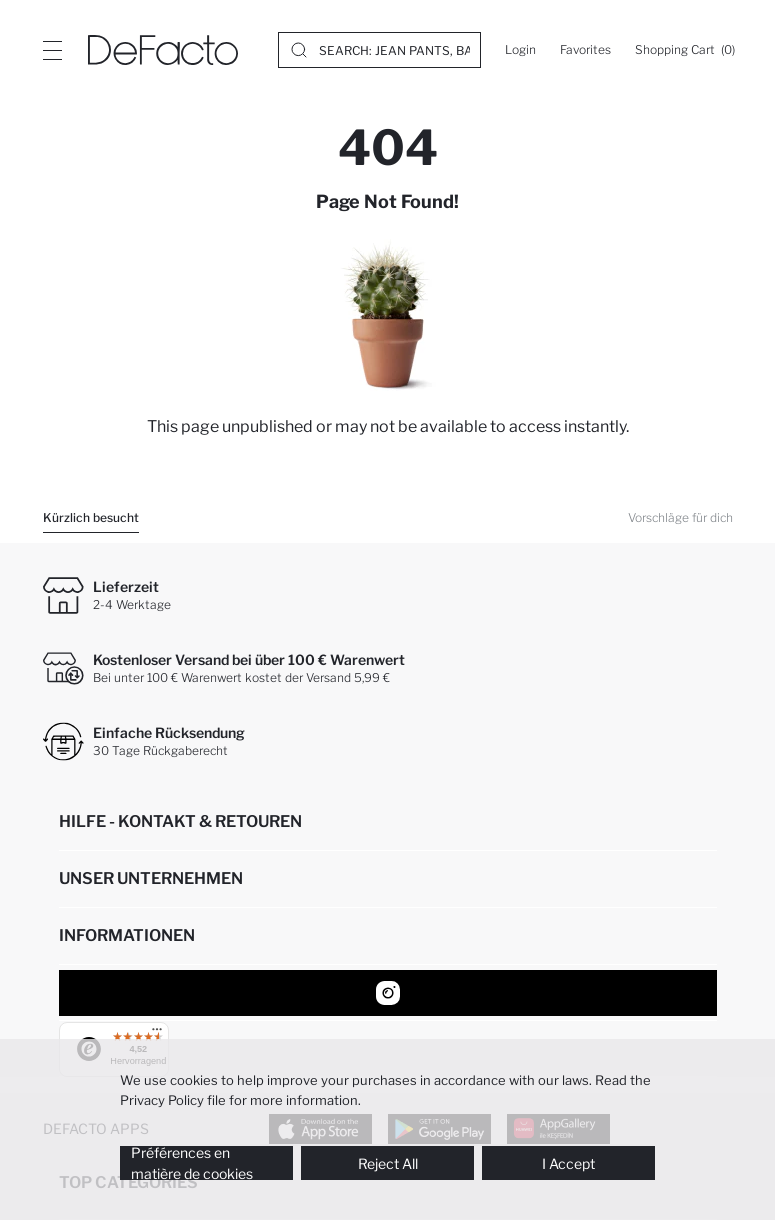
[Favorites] (585, 50)
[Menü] (147, 1035)
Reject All (388, 1163)
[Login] (520, 50)
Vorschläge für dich (680, 517)
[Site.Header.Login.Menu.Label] (52, 50)
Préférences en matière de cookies (192, 1163)
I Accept (568, 1163)
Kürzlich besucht (91, 517)
